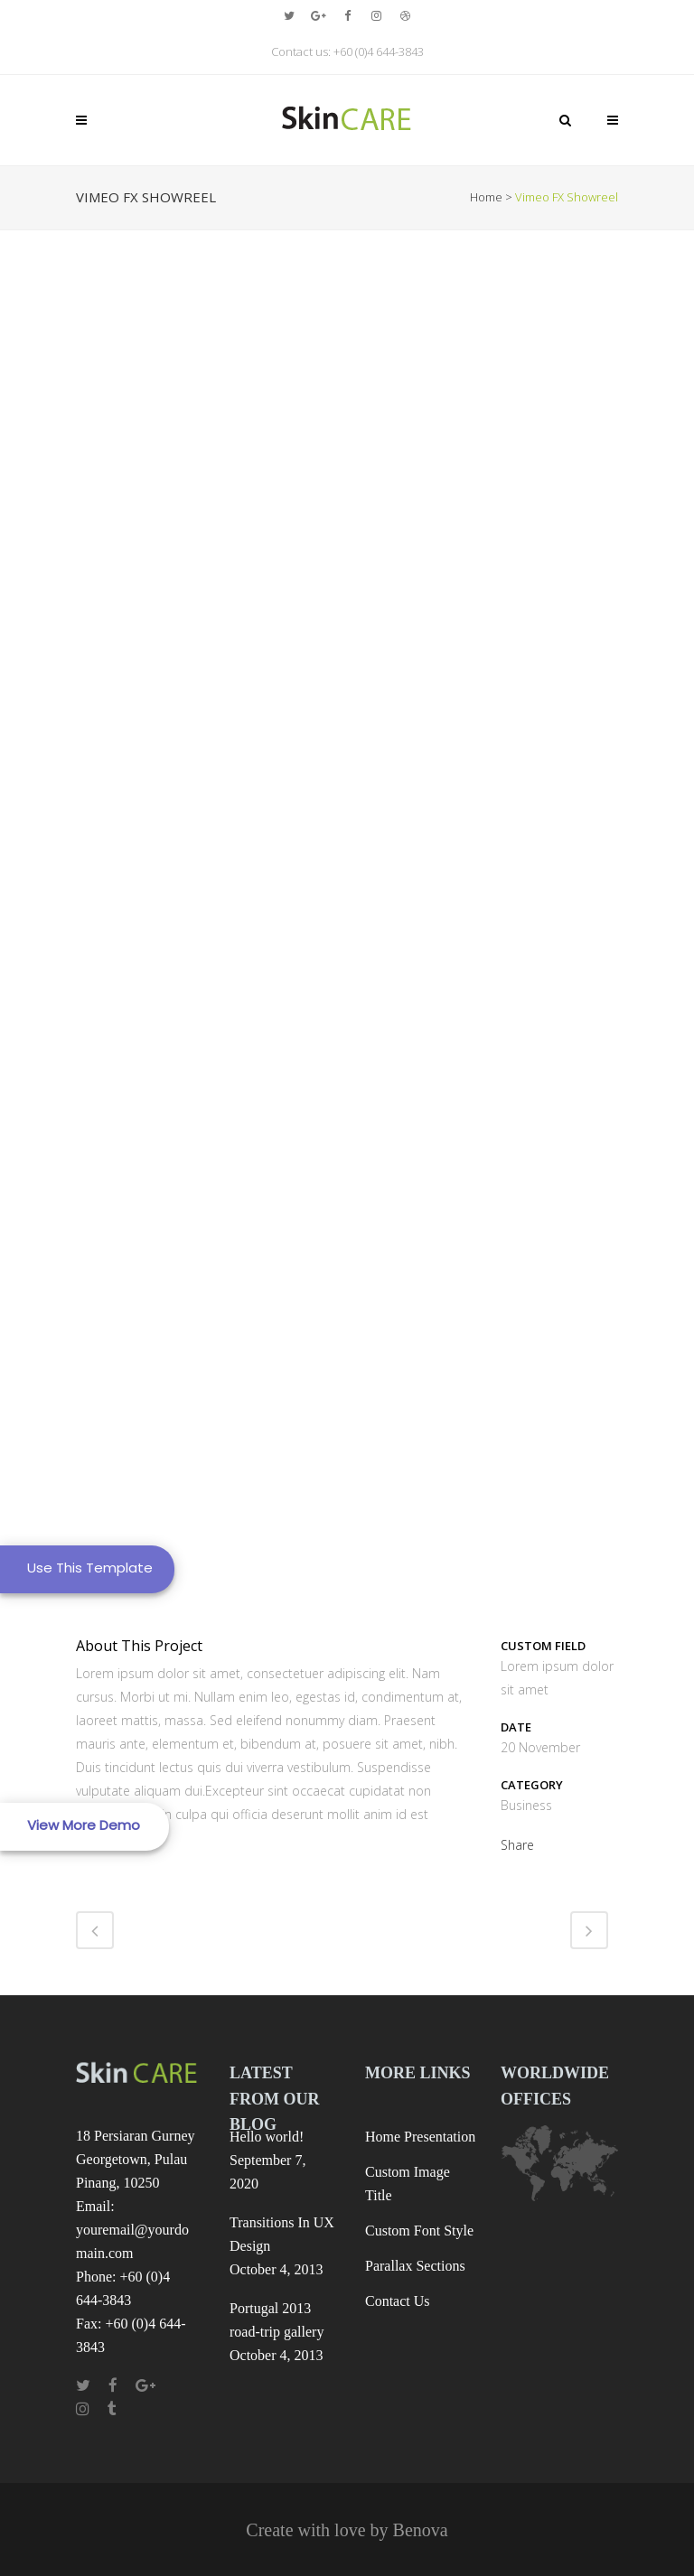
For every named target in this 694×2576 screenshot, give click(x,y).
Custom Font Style (419, 2230)
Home (486, 197)
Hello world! (267, 2136)
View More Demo (83, 1824)
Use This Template (90, 1567)
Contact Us (397, 2301)
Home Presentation (420, 2136)
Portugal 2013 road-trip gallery (277, 2320)
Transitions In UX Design (282, 2234)
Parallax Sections (415, 2265)
